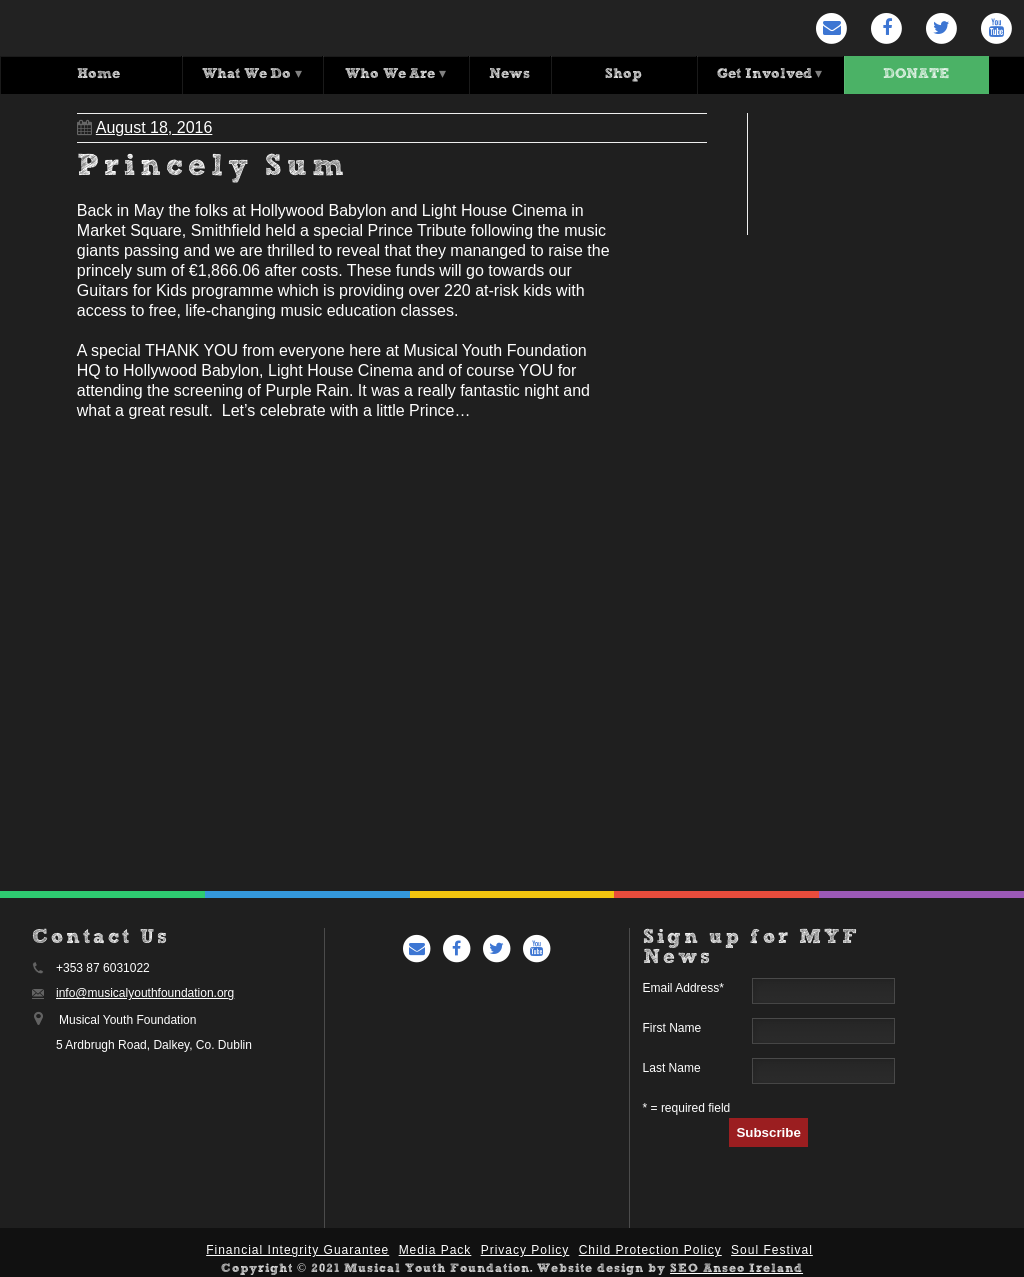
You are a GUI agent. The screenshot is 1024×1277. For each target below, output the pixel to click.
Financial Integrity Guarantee (297, 1249)
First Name (672, 1027)
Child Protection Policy (650, 1249)
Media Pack (435, 1249)
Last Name (672, 1067)
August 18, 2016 (145, 126)
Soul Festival (772, 1249)
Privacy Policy (525, 1249)
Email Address (683, 987)
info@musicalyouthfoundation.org (145, 992)
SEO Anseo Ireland (736, 1268)
